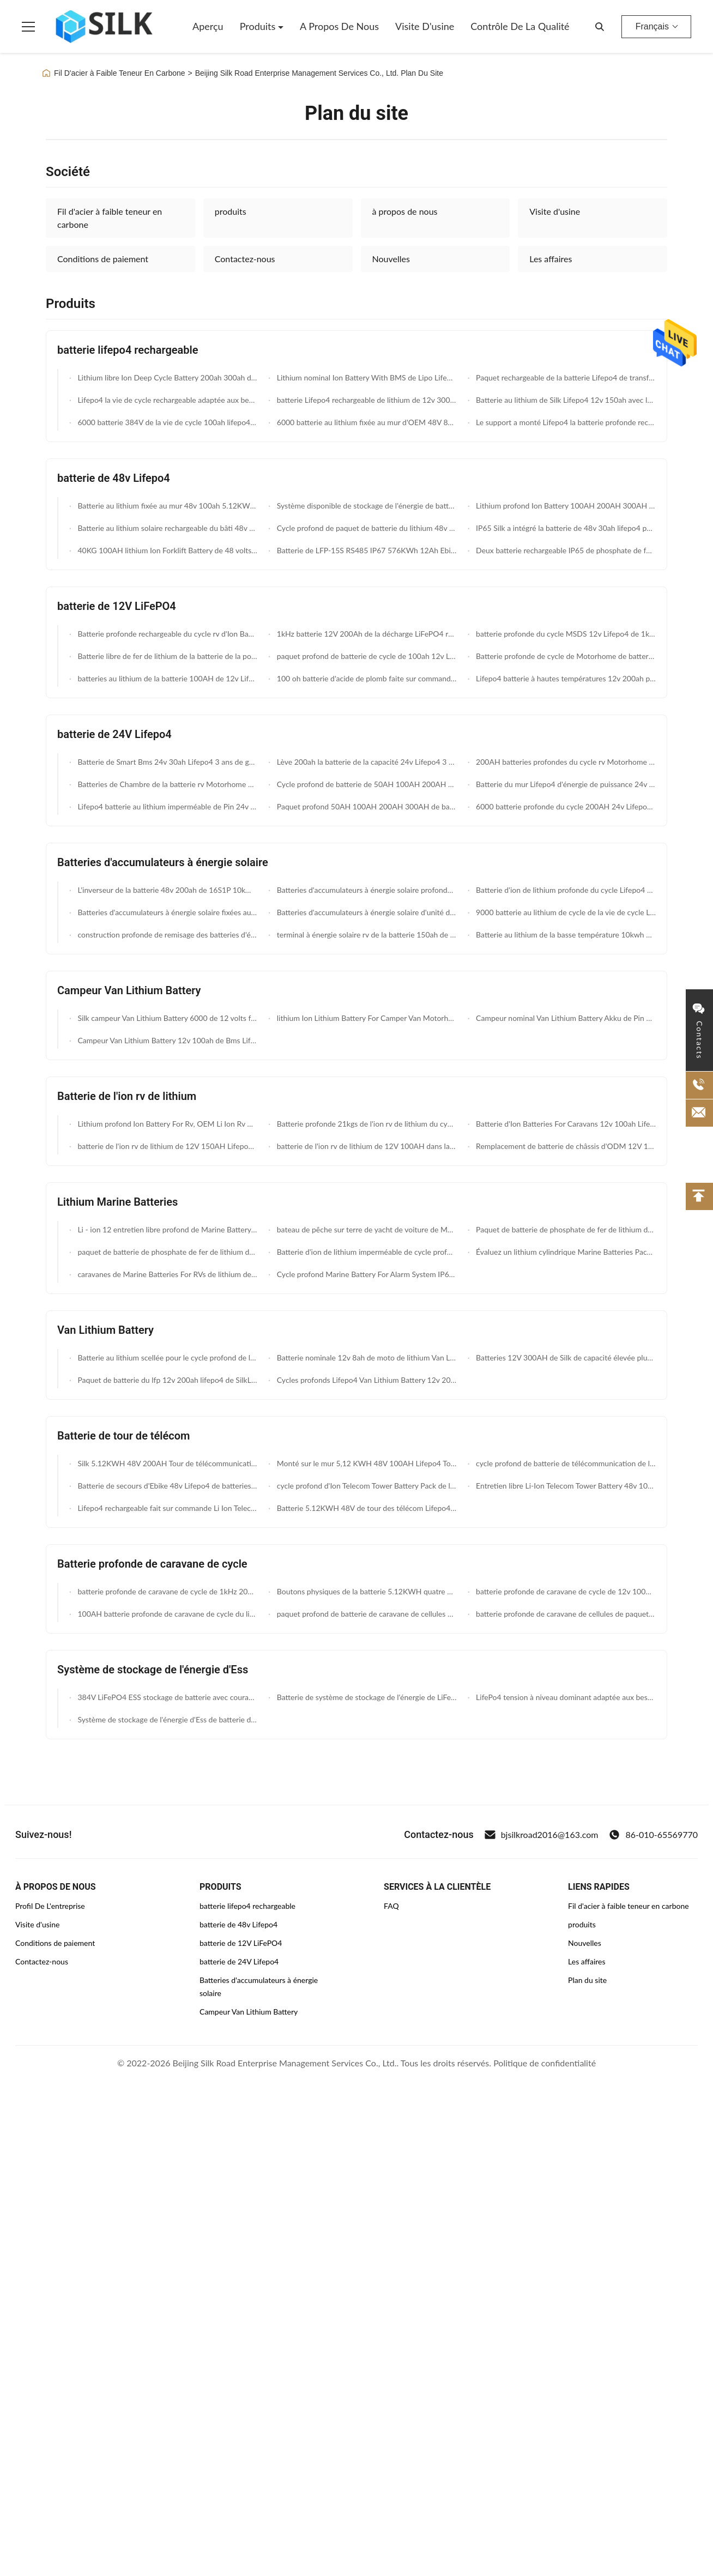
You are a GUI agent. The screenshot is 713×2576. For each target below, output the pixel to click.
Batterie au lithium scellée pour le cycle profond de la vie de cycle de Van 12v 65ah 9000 (166, 1357)
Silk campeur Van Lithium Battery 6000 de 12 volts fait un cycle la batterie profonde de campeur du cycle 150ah (166, 1018)
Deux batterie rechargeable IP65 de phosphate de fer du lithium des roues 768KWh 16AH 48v (565, 550)
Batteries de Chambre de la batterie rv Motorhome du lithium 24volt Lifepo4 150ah (166, 784)
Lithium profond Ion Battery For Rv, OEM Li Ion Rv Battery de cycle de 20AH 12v (166, 1123)
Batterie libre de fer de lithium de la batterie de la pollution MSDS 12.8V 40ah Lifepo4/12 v (166, 656)
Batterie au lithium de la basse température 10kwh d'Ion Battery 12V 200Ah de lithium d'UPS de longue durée (565, 934)
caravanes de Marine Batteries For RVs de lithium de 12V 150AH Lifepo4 (166, 1274)
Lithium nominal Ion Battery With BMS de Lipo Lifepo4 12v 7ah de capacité (365, 377)
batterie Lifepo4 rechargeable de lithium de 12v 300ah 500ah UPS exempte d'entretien (365, 399)
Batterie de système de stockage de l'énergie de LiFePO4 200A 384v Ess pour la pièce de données (365, 1697)
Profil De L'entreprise (50, 1905)
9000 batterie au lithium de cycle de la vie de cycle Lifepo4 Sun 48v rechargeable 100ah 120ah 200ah (565, 912)
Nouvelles (391, 258)
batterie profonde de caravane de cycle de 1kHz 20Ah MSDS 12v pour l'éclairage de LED (166, 1591)
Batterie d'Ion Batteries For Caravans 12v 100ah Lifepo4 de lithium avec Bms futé (565, 1123)
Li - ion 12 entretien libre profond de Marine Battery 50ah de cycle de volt (166, 1229)
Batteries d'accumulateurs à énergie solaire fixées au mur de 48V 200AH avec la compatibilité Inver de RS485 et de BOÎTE (166, 912)
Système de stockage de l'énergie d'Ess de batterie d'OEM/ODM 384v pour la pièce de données (166, 1719)
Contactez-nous (245, 258)
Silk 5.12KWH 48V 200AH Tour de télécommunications (166, 1463)
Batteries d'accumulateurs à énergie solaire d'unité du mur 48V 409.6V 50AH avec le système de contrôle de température (365, 912)
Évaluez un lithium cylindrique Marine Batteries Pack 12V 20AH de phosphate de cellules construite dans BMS (565, 1251)
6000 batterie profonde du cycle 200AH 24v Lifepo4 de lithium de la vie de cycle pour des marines (565, 806)
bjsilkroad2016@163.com (542, 1834)
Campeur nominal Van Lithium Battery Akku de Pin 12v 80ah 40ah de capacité (565, 1018)
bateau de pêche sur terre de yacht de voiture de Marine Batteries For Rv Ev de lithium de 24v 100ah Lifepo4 (365, 1229)
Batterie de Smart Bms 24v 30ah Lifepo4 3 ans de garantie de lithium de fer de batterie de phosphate (166, 761)
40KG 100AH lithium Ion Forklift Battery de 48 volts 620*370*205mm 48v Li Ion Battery (166, 550)
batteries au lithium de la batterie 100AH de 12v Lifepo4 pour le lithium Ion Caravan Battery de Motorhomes (166, 678)
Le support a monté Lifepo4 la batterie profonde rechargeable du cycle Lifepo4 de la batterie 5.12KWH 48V (565, 422)
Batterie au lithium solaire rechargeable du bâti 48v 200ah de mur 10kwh (166, 528)
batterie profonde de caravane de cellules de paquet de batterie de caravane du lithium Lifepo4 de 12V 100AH (565, 1613)
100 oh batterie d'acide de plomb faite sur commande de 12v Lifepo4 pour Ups (365, 678)
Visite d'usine (424, 26)
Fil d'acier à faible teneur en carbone (109, 217)
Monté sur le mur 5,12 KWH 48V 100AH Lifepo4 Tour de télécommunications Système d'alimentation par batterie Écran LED (365, 1463)
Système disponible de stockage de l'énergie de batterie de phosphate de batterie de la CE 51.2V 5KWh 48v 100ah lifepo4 (365, 505)
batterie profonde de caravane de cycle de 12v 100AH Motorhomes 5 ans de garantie (565, 1591)
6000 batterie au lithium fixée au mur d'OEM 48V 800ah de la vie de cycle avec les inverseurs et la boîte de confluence (365, 422)
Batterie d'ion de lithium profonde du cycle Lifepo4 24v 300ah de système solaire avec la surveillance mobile (565, 889)
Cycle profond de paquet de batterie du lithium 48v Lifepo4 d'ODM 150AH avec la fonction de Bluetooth (365, 528)
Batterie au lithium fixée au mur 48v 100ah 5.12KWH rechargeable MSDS (166, 505)
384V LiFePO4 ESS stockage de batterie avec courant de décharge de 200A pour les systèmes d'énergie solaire (166, 1697)
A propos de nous (339, 26)
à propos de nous (405, 211)
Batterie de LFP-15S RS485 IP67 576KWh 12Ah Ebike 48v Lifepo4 (365, 550)
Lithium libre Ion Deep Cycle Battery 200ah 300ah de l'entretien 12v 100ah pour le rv (166, 377)
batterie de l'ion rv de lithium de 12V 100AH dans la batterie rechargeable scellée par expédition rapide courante (365, 1146)
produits (230, 211)
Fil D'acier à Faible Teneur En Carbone (119, 73)
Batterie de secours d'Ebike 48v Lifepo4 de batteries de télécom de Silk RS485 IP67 (166, 1485)
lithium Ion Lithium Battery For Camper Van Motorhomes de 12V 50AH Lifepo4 (365, 1018)
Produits (259, 26)
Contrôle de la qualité (519, 26)
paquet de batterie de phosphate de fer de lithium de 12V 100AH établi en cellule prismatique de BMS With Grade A (166, 1251)
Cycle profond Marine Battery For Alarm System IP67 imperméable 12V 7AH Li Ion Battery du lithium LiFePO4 (365, 1274)
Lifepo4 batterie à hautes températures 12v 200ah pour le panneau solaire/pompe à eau (565, 678)
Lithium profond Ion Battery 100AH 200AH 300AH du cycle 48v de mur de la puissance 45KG (565, 505)
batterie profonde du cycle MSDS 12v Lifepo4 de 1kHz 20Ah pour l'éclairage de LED (565, 633)
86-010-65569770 (653, 1834)
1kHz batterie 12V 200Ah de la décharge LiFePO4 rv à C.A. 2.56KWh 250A (365, 633)
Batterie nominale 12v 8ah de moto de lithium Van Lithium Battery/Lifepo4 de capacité (365, 1357)
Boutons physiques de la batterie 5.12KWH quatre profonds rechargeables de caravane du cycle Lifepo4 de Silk (365, 1591)
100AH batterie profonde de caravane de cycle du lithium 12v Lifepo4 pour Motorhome (166, 1613)
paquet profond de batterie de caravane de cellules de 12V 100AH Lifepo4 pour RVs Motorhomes (365, 1613)
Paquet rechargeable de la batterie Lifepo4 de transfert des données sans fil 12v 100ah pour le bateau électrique (565, 377)
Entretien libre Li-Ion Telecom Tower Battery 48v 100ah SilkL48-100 (565, 1485)
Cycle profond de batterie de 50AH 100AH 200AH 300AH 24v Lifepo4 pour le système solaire (365, 784)
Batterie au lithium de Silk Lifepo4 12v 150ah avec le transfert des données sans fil (565, 399)
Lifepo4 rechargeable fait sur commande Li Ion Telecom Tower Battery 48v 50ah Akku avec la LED (166, 1508)
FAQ (391, 1905)
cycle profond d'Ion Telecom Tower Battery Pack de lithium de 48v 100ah (365, 1485)
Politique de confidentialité (544, 2063)
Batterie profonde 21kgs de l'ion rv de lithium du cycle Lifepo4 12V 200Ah (365, 1123)
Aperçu (207, 26)
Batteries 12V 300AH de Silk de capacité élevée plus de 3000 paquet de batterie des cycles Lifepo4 (565, 1357)
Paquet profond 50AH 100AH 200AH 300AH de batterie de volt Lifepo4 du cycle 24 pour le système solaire (365, 806)
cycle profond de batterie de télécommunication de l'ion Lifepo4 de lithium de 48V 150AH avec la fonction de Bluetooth (565, 1463)
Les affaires (550, 258)
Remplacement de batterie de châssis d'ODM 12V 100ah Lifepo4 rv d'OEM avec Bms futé (565, 1146)
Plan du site (587, 1980)
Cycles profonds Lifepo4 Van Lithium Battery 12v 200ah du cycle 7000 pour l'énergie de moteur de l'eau (365, 1379)
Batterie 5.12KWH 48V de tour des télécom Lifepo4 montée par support (365, 1508)
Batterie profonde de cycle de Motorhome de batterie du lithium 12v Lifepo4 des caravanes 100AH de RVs (565, 656)
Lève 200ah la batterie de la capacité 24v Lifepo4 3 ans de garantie (365, 761)
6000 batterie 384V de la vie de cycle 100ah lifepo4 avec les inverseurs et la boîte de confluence (166, 422)
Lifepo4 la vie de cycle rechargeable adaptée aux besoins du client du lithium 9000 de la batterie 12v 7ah (166, 399)
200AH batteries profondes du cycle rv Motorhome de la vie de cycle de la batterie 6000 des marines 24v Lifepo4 (565, 761)
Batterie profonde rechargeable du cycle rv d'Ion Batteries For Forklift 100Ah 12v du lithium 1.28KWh (166, 633)
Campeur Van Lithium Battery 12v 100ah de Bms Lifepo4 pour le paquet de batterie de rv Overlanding (166, 1040)
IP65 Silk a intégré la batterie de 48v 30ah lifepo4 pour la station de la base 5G (565, 528)
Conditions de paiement (102, 258)
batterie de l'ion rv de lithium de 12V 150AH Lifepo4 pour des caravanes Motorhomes (166, 1146)
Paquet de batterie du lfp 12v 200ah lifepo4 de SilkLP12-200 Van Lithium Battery (166, 1379)
